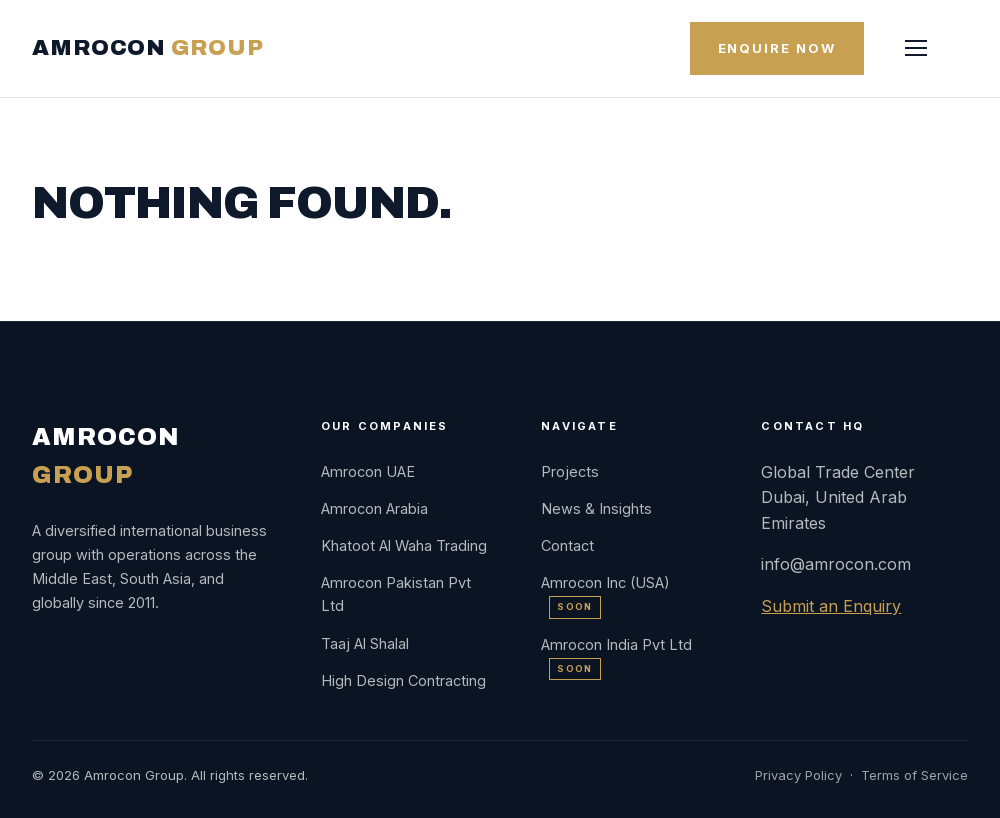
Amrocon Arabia (374, 508)
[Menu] (916, 48)
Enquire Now (777, 48)
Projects (570, 471)
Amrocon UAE (368, 471)
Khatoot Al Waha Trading (404, 545)
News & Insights (596, 508)
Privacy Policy (798, 775)
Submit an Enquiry (831, 606)
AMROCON (147, 48)
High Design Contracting (403, 680)
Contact (567, 545)
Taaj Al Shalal (365, 643)
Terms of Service (914, 775)
